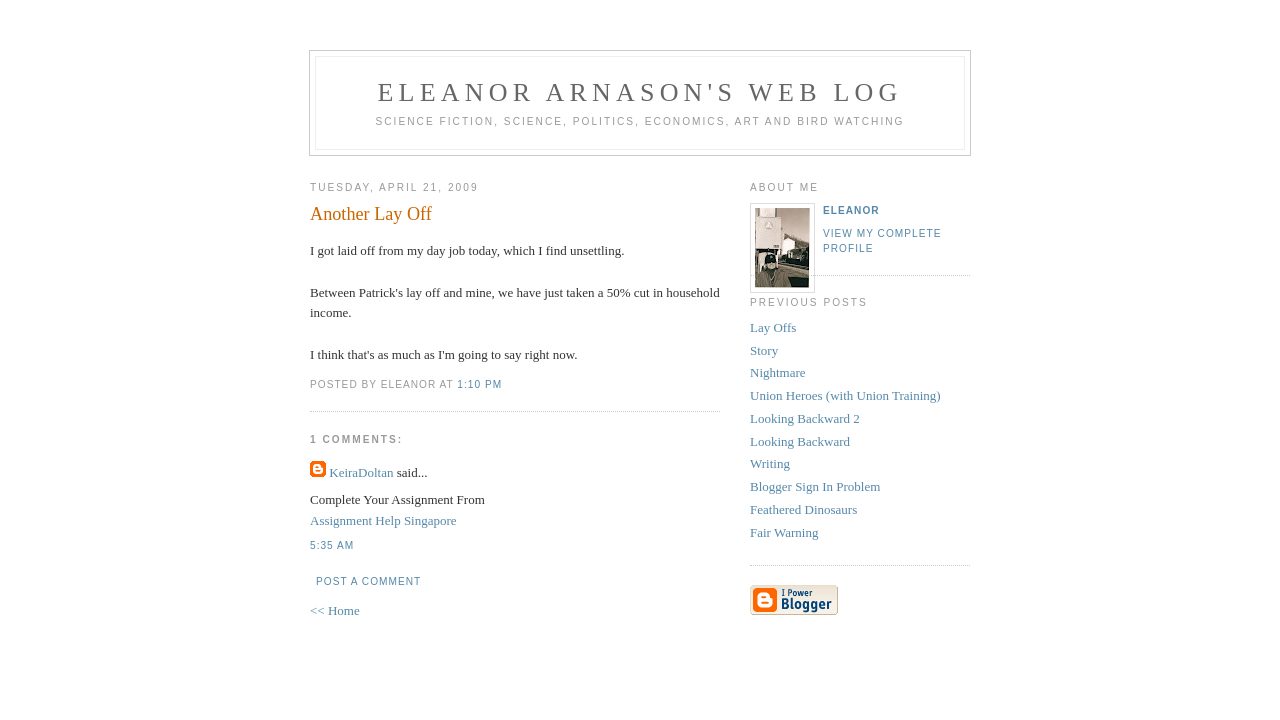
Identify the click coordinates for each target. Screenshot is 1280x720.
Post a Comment (368, 581)
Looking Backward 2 (805, 418)
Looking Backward (800, 441)
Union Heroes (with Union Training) (845, 395)
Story (764, 350)
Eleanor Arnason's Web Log (640, 92)
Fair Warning (784, 532)
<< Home (335, 610)
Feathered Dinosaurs (803, 509)
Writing (770, 463)
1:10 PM (479, 384)
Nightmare (778, 372)
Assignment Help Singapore (383, 520)
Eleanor (851, 210)
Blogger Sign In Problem (815, 486)
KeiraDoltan (361, 472)
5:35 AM (332, 545)
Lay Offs (773, 327)
